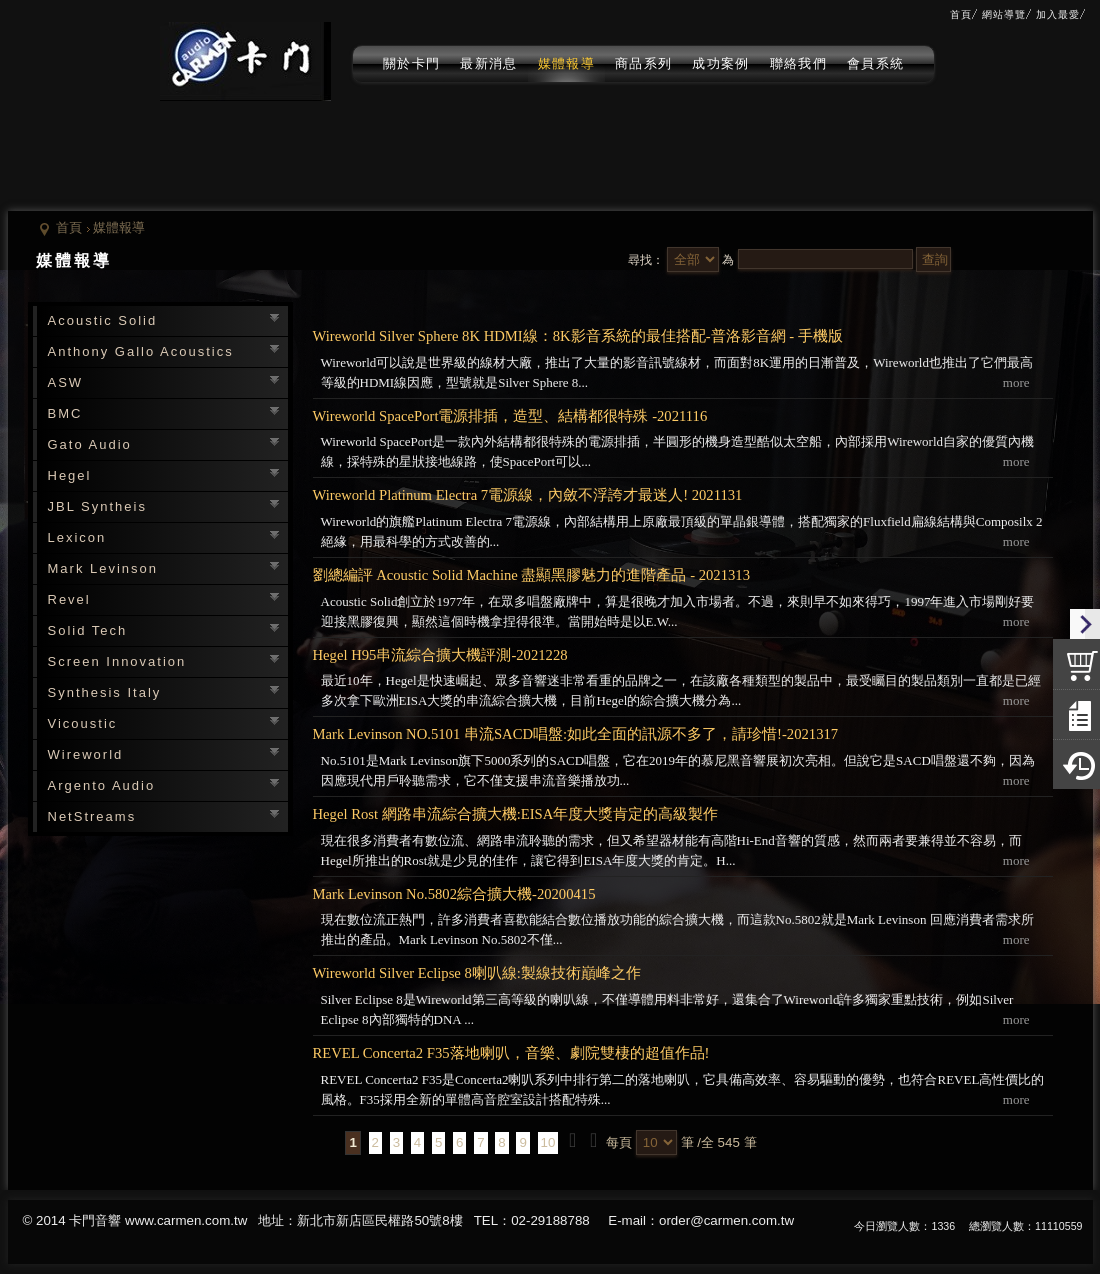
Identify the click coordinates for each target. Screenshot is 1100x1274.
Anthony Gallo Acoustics (141, 351)
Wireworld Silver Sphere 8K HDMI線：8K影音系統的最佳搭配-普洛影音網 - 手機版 (578, 336)
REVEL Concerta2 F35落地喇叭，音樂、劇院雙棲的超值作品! (511, 1053)
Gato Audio (90, 444)
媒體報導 (119, 227)
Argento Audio (102, 785)
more (1016, 382)
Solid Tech (88, 630)
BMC (65, 413)
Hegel (70, 475)
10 (548, 1142)
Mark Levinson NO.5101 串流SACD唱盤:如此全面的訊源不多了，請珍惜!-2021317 (576, 734)
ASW (66, 382)
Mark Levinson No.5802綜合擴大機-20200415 (454, 894)
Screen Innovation (117, 661)
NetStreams (92, 816)
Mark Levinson (103, 568)
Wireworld (86, 754)
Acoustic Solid (103, 320)
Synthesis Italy (105, 692)
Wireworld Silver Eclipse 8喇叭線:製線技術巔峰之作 (477, 973)
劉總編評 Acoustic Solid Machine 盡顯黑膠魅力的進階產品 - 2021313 (532, 575)
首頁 (69, 227)
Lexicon (77, 537)
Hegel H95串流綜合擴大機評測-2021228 (440, 655)
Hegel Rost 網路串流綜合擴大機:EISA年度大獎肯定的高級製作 (516, 814)
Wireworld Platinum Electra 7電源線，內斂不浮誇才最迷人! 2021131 (528, 495)
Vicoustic (83, 723)
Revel (69, 599)
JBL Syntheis (97, 506)
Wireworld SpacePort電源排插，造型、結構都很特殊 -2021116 (510, 416)
